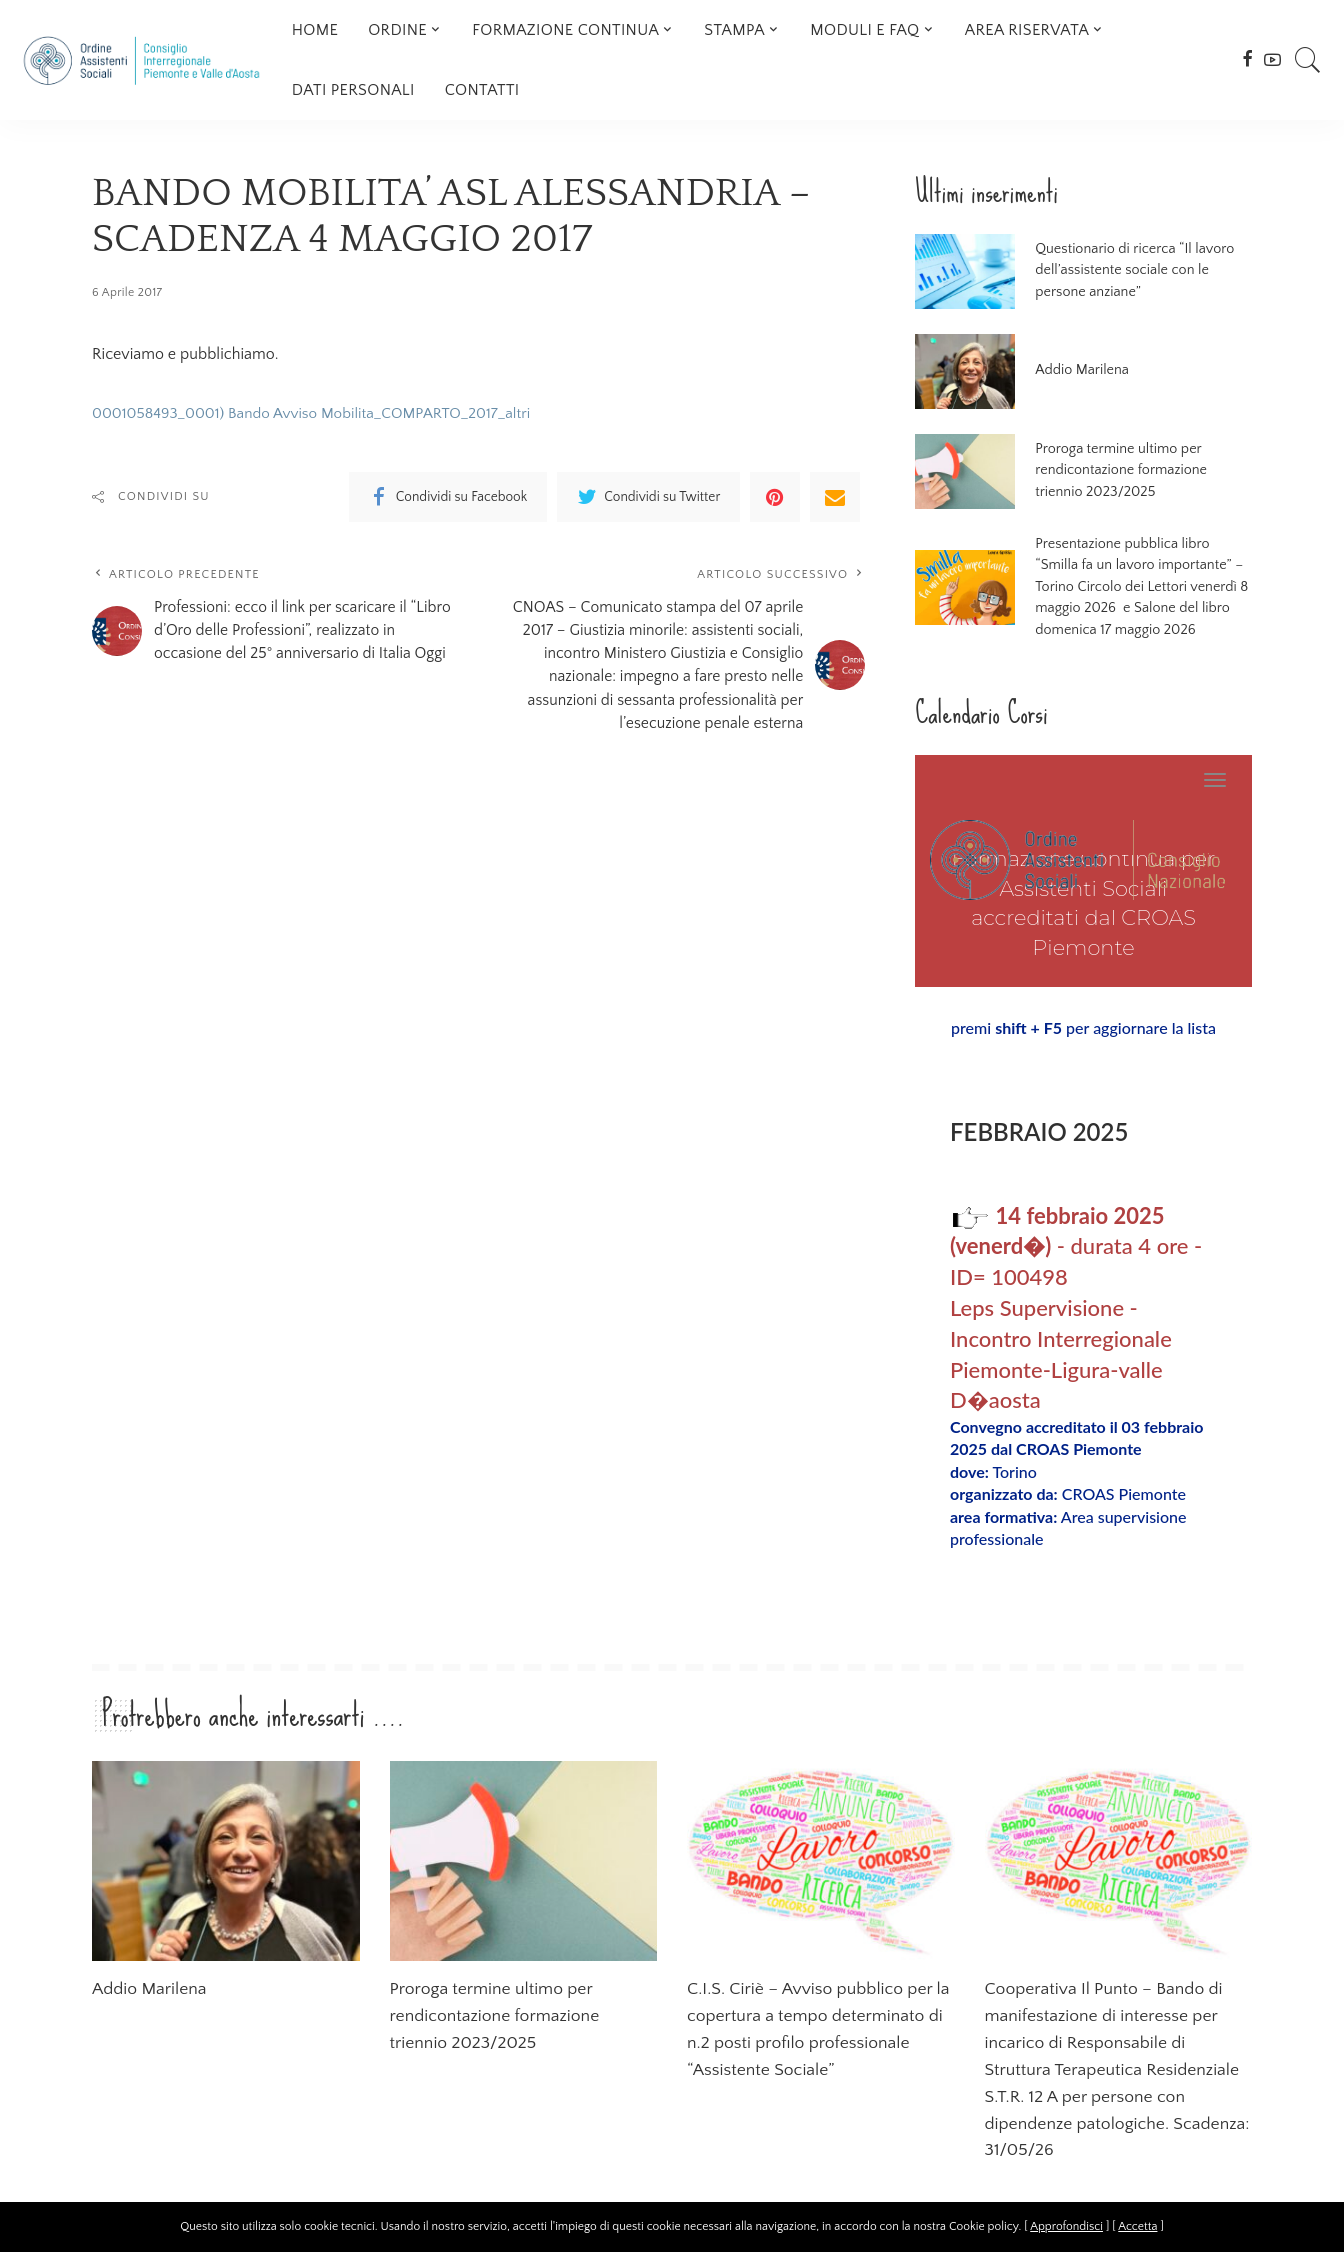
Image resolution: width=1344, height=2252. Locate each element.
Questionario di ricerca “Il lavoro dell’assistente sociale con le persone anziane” (1138, 270)
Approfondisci (1066, 2226)
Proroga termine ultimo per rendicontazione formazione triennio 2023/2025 (1135, 470)
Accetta (1137, 2226)
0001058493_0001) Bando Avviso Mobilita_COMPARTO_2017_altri (321, 413)
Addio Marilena (1077, 370)
